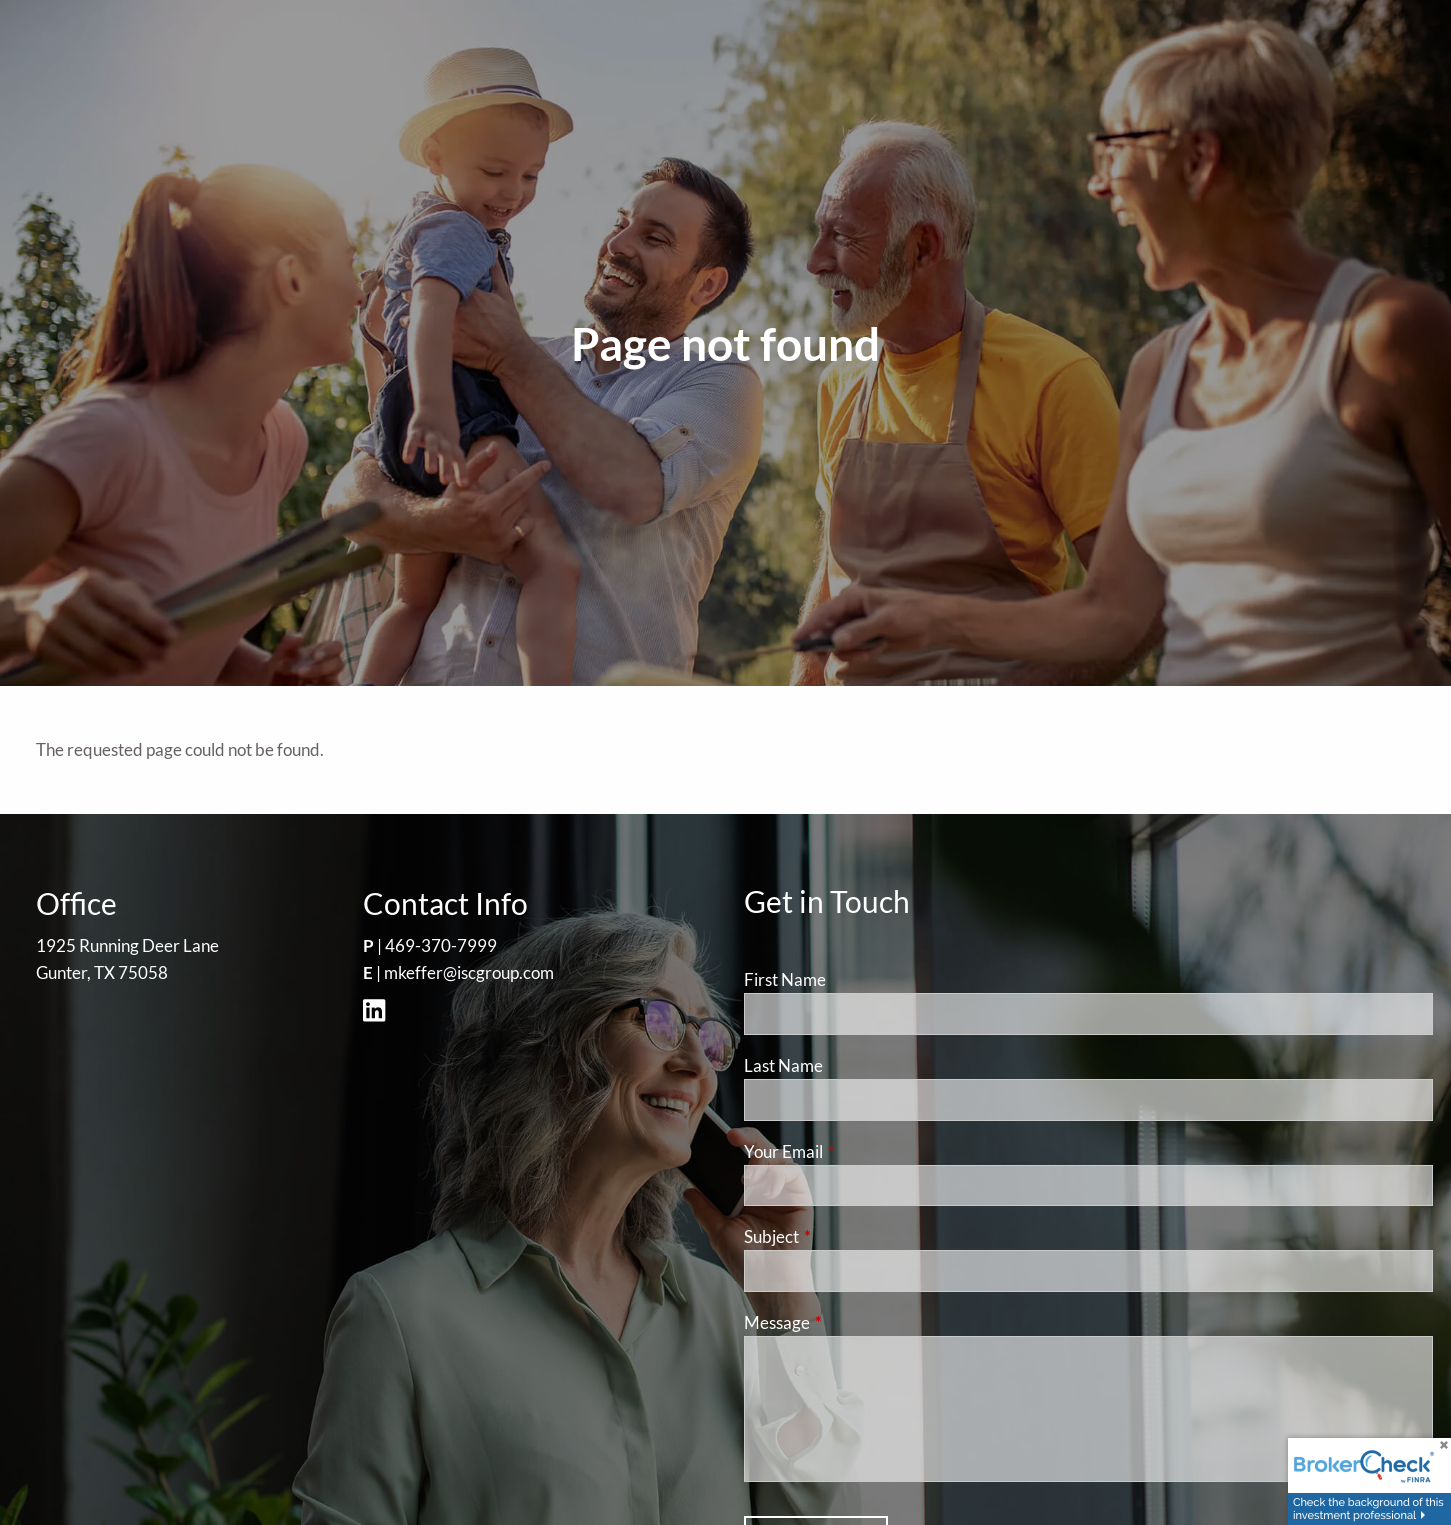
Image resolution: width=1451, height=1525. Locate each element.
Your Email (861, 1151)
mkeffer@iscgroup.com (469, 972)
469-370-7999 (441, 945)
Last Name (783, 1065)
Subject (849, 1236)
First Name (785, 979)
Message (854, 1322)
